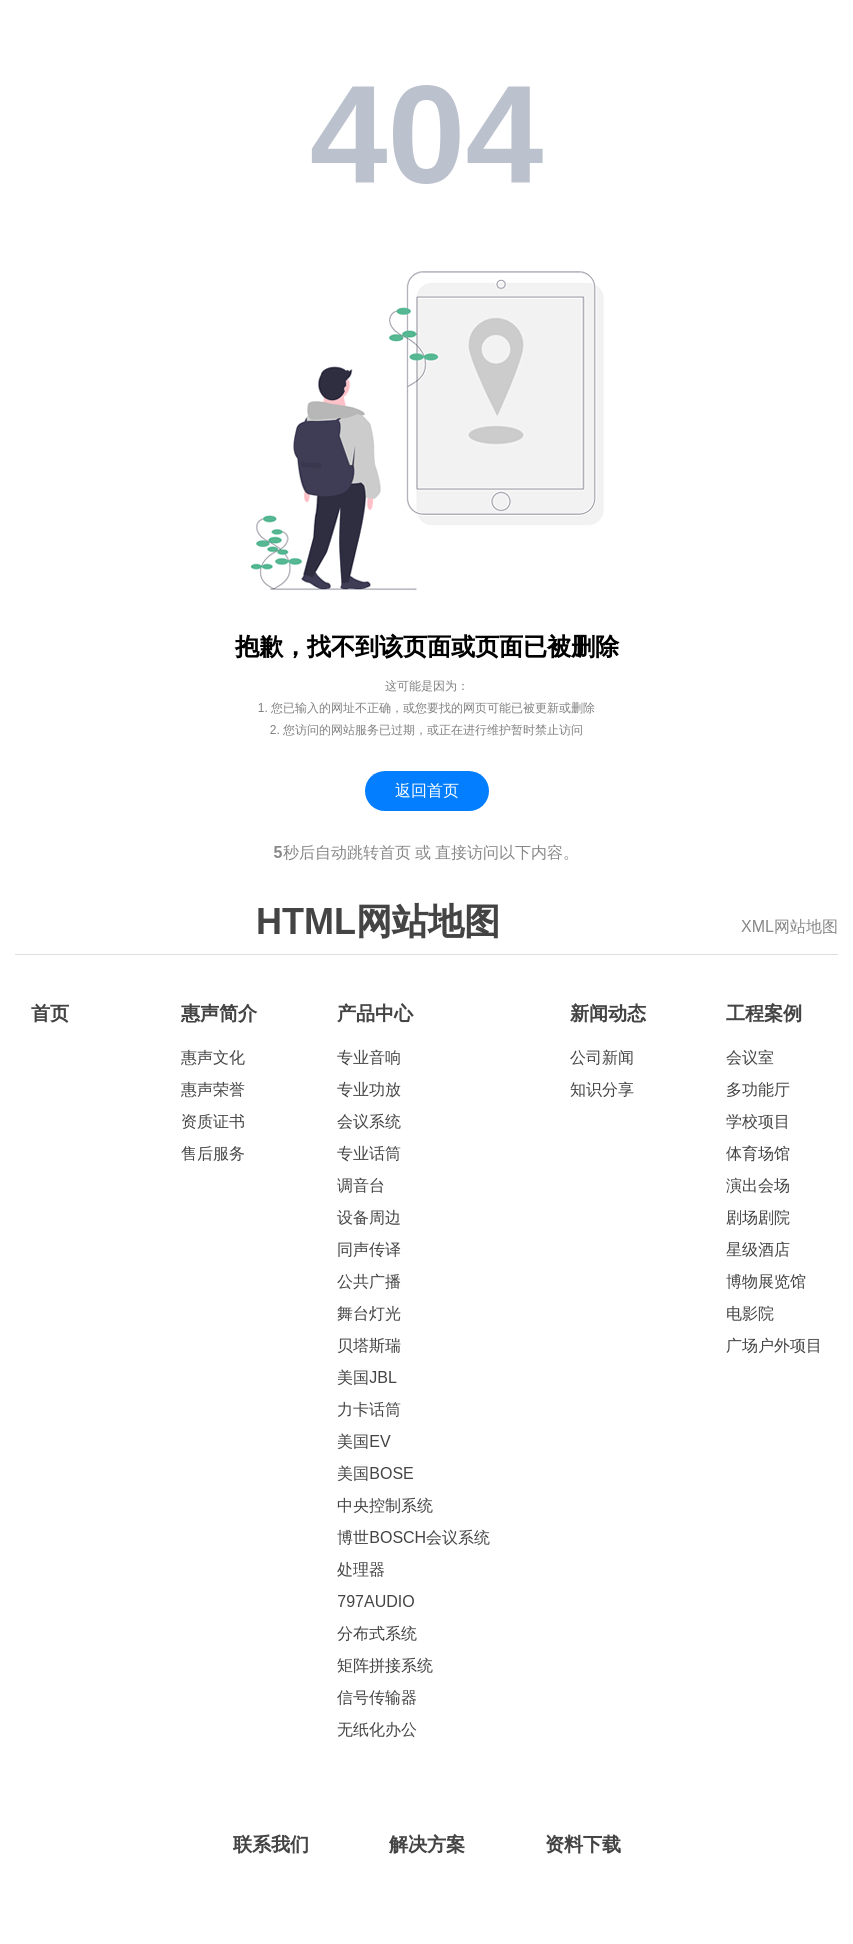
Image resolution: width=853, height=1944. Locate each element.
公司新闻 (602, 1057)
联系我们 (271, 1844)
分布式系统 (377, 1633)
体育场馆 (758, 1153)
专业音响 (369, 1057)
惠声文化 (213, 1057)
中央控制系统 (385, 1505)
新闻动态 (608, 1013)
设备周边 (369, 1217)
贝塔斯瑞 (369, 1345)
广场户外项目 (774, 1345)
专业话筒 (369, 1153)
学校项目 (758, 1121)
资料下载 (583, 1844)
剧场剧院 (758, 1217)
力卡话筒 (369, 1409)
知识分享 (602, 1089)
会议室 (750, 1057)
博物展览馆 (766, 1281)
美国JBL (367, 1377)
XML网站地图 (789, 926)
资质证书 (213, 1121)
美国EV (363, 1441)
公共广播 (369, 1281)
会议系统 (369, 1121)
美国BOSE (375, 1473)
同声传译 (369, 1249)
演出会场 (758, 1185)
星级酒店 (758, 1249)
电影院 (750, 1313)
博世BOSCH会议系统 (413, 1537)
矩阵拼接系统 (385, 1665)
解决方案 (427, 1844)
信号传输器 (377, 1697)
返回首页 (427, 790)
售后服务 (213, 1153)
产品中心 (375, 1013)
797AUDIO (375, 1601)
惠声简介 (219, 1013)
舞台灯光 (369, 1313)
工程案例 (764, 1013)
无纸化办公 (377, 1729)
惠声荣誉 (213, 1089)
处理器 (361, 1569)
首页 (50, 1013)
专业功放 (369, 1089)
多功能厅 (758, 1089)
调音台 (361, 1185)
